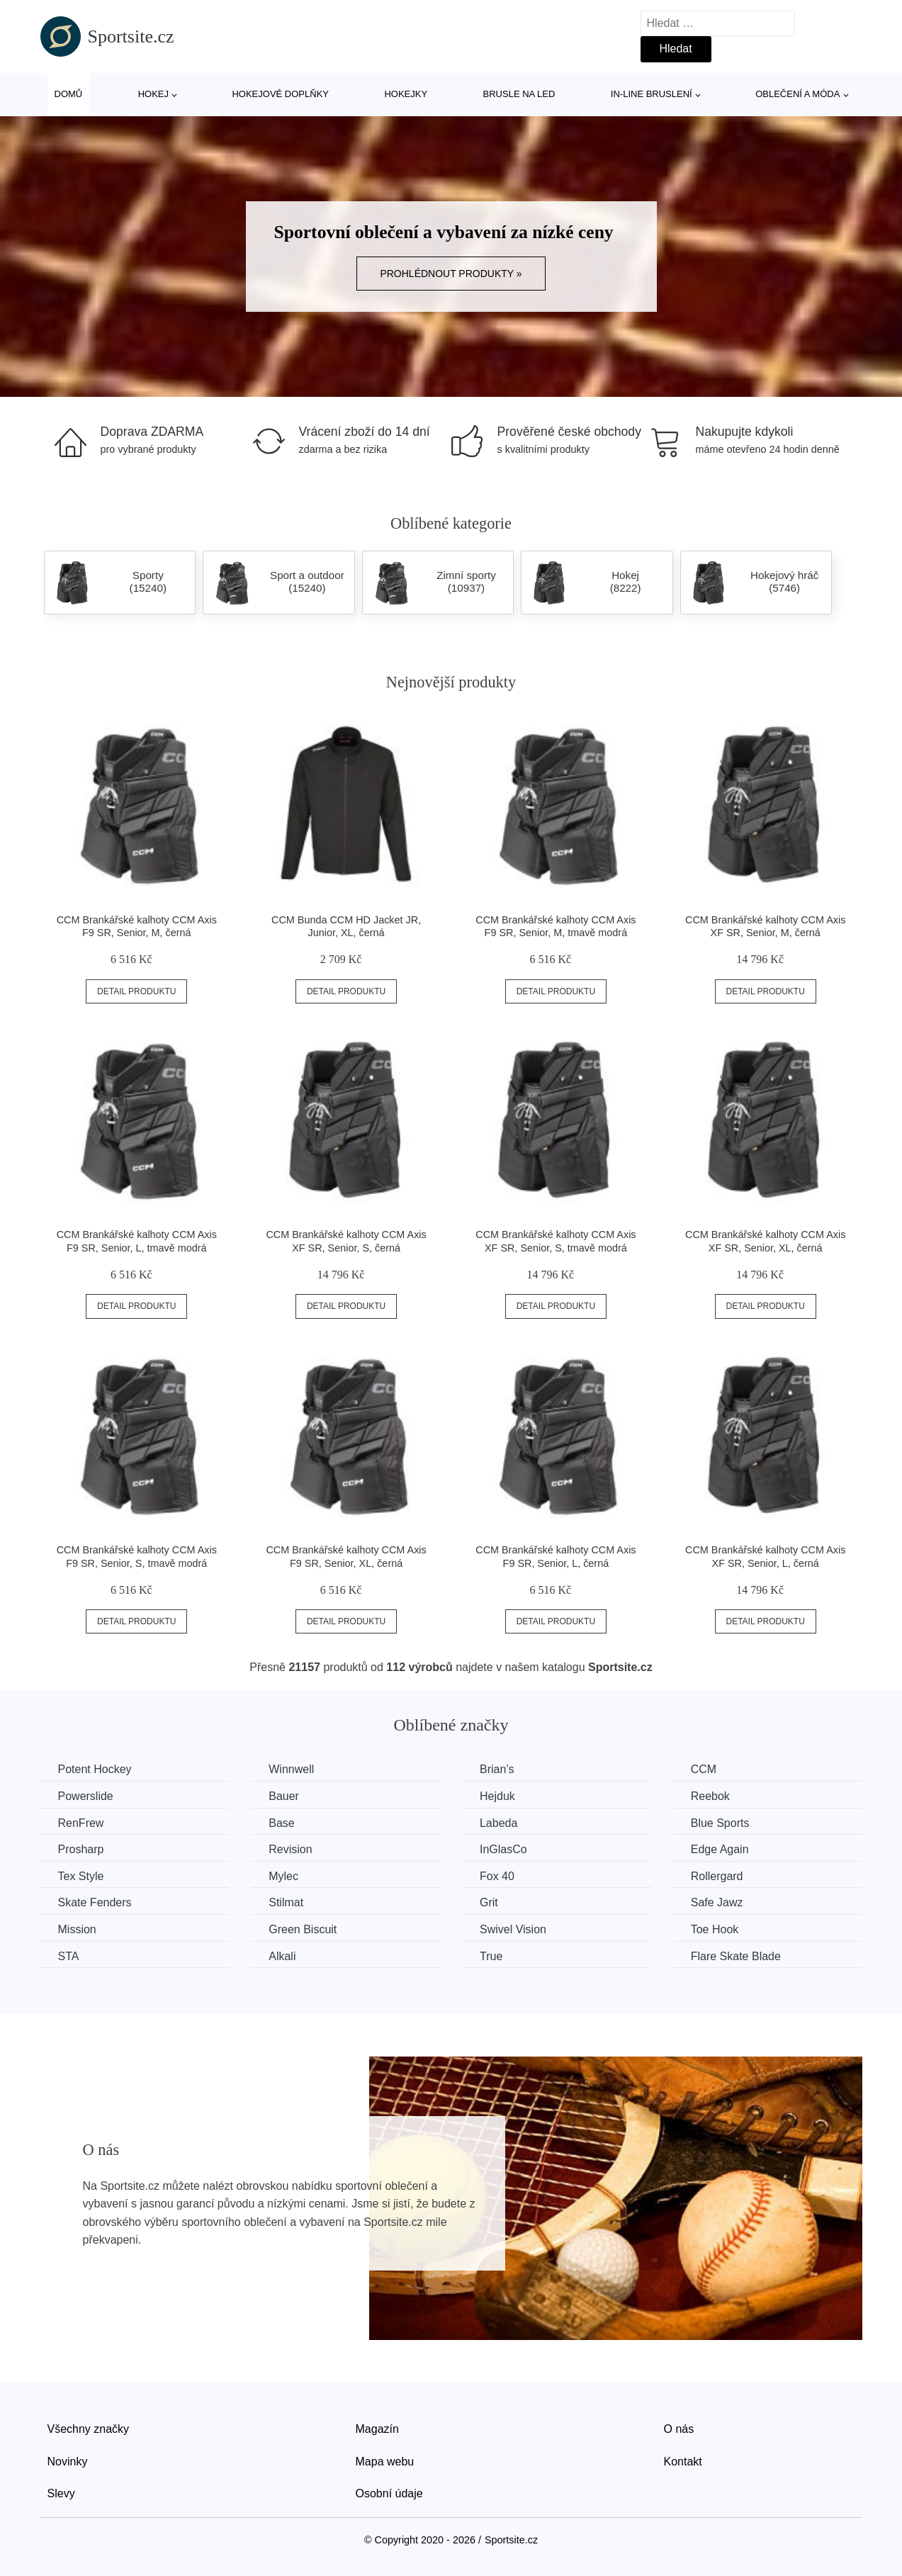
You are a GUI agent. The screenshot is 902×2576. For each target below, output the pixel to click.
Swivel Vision (513, 1929)
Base (281, 1823)
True (491, 1956)
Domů (69, 94)
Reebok (710, 1796)
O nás (679, 2429)
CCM (703, 1769)
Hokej (153, 94)
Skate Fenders (95, 1902)
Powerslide (85, 1796)
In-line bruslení (651, 94)
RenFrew (81, 1823)
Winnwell (291, 1769)
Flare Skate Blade (736, 1956)
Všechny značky (88, 2429)
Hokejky (405, 94)
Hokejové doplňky (280, 94)
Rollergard (717, 1876)
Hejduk (497, 1796)
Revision (290, 1849)
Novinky (67, 2462)
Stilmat (286, 1902)
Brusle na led (519, 94)
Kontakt (683, 2462)
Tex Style (81, 1876)
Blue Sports (720, 1823)
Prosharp (81, 1849)
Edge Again (720, 1849)
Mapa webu (385, 2462)
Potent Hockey (95, 1769)
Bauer (284, 1796)
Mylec (283, 1876)
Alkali (282, 1956)
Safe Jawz (717, 1902)
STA (68, 1956)
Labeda (498, 1823)
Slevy (61, 2493)
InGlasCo (503, 1849)
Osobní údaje (389, 2493)
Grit (489, 1902)
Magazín (377, 2429)
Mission (77, 1929)
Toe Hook (715, 1929)
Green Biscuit (303, 1929)
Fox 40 (497, 1876)
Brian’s (497, 1769)
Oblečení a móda (797, 94)
